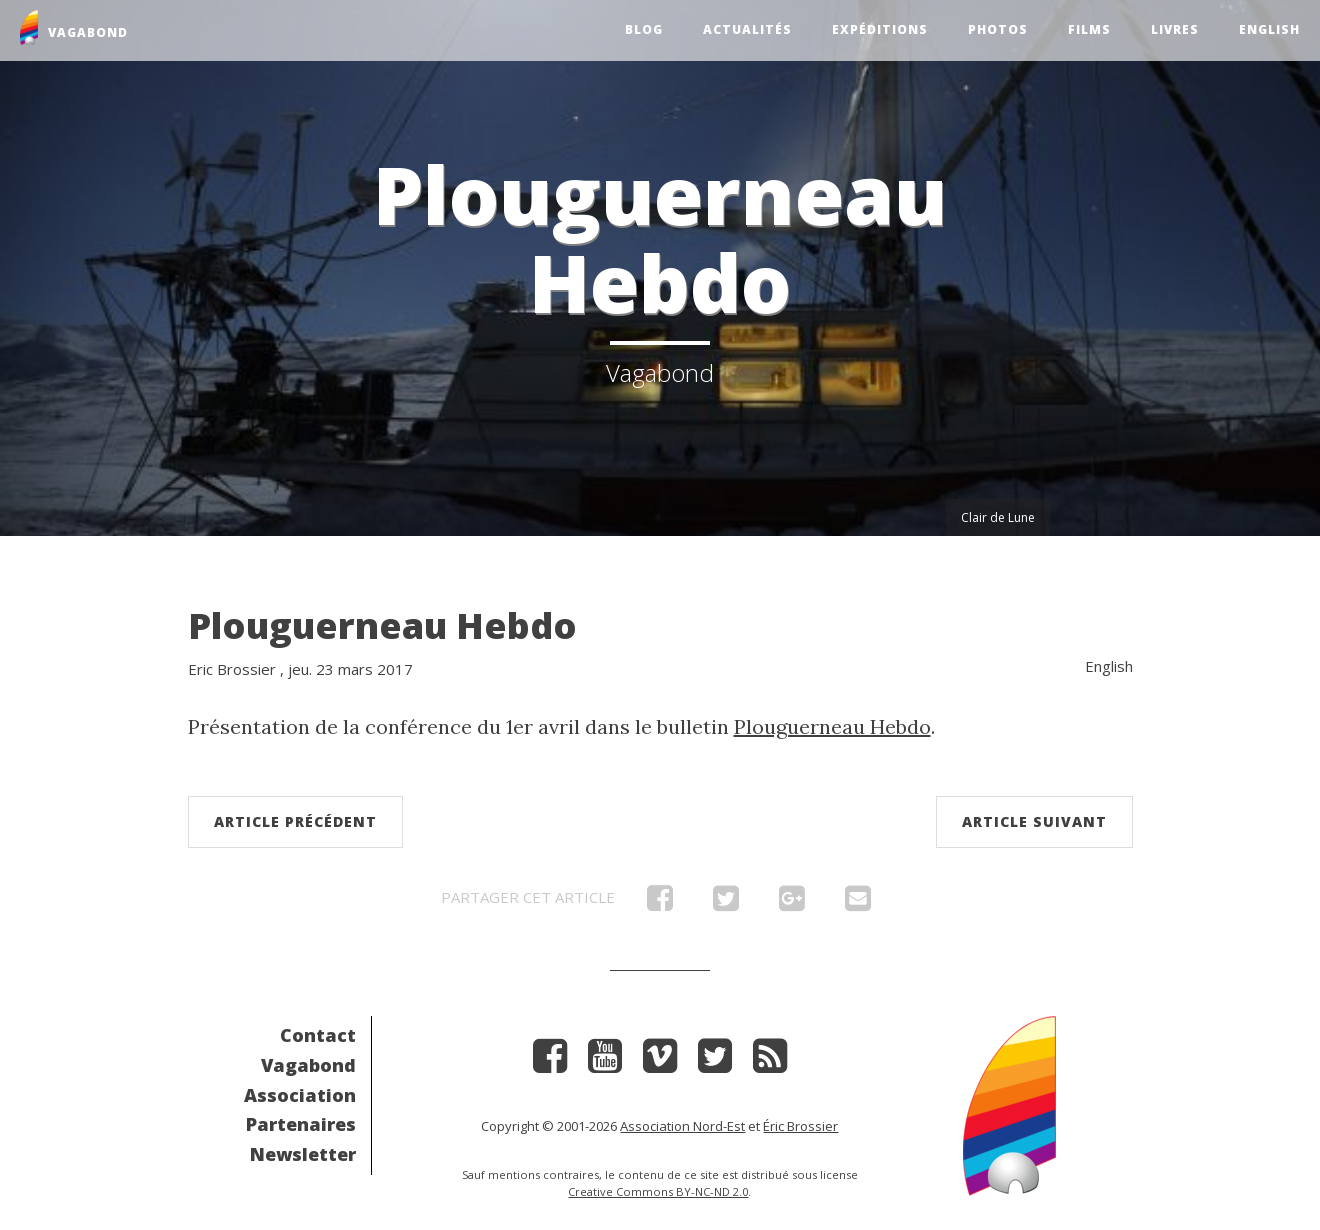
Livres (1175, 29)
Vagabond (308, 1065)
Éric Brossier (800, 1126)
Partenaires (301, 1124)
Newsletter (303, 1154)
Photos (998, 29)
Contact (318, 1035)
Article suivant (1034, 821)
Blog (644, 29)
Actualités (747, 29)
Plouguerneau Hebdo (382, 625)
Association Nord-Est (682, 1126)
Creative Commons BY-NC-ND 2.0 (658, 1191)
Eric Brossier (232, 669)
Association (300, 1095)
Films (1089, 29)
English (1269, 29)
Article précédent (295, 821)
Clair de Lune (998, 517)
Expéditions (880, 29)
